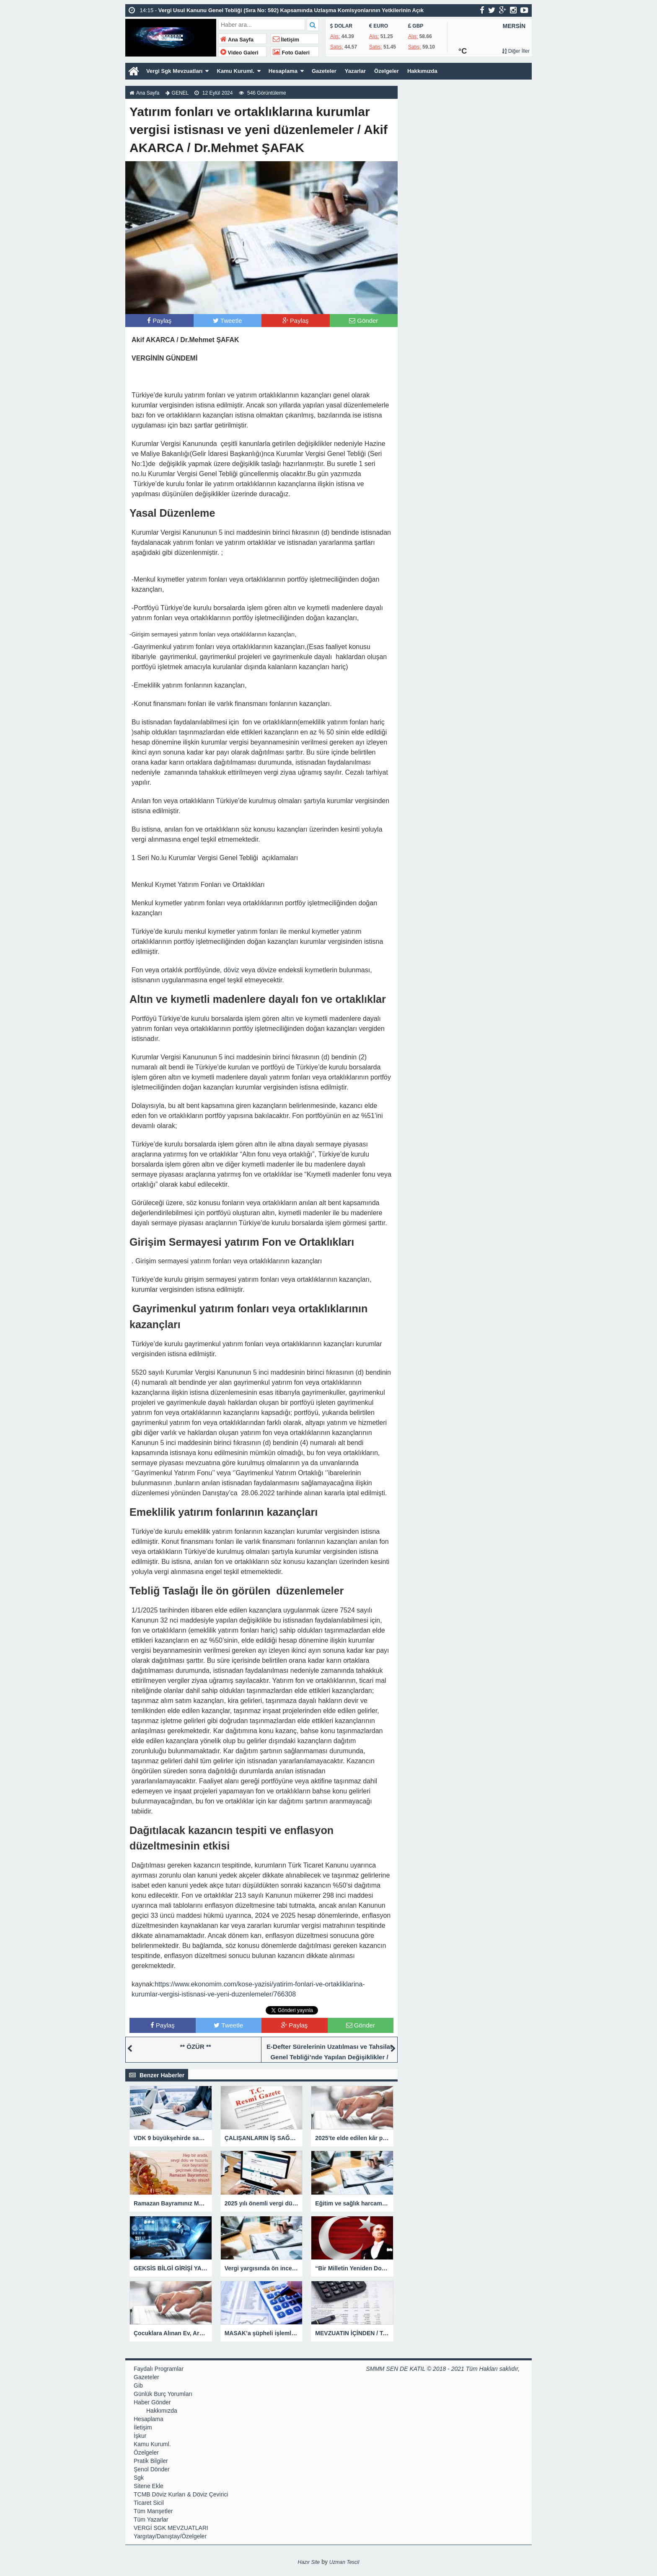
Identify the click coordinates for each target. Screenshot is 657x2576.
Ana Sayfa (236, 40)
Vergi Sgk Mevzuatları (176, 71)
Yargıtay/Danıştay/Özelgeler (170, 2536)
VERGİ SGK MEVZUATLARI (171, 2527)
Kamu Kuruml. (241, 71)
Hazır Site (309, 2562)
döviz (231, 970)
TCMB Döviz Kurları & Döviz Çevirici (181, 2494)
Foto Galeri (291, 53)
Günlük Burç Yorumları (163, 2394)
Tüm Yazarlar (151, 2519)
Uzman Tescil (344, 2562)
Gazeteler (335, 71)
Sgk (139, 2477)
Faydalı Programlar (159, 2368)
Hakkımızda (438, 71)
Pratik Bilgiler (151, 2461)
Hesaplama (291, 71)
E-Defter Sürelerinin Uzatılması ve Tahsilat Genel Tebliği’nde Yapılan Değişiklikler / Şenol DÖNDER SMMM (329, 2057)
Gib (138, 2385)
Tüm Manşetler (153, 2511)
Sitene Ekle (148, 2486)
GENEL (180, 93)
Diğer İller (516, 51)
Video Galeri (239, 53)
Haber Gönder (152, 2402)
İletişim (286, 40)
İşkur (140, 2435)
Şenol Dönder (152, 2469)
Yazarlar (368, 71)
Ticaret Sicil (149, 2502)
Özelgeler (400, 71)
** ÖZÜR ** (195, 2046)
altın (287, 1018)
